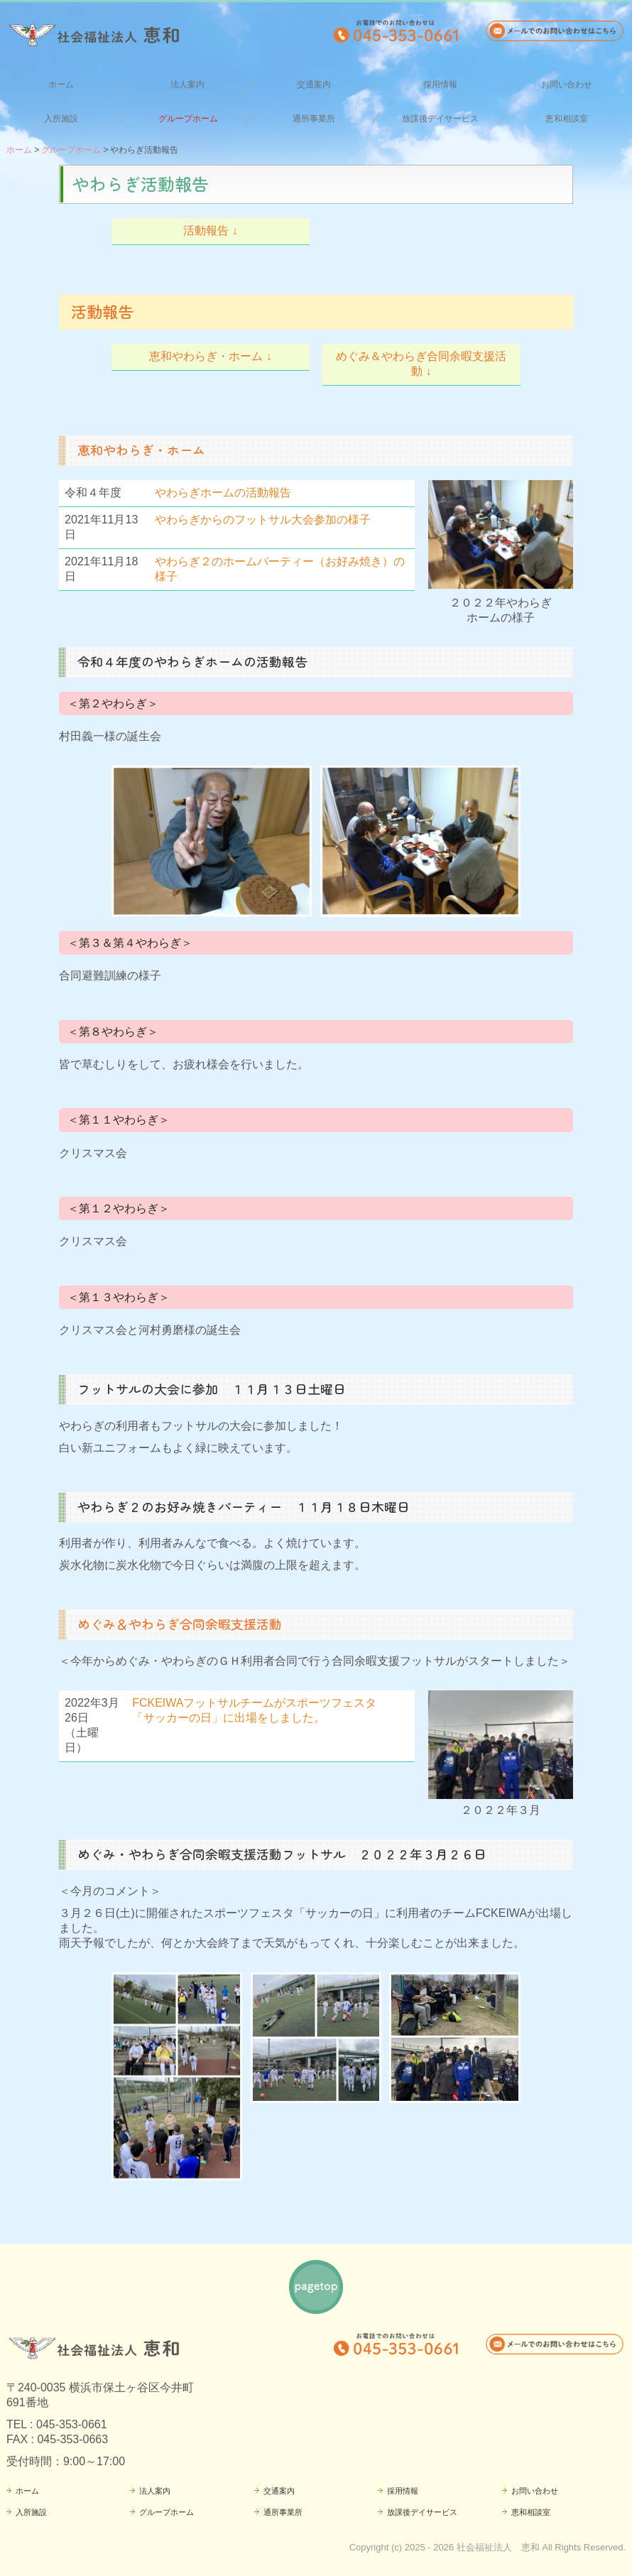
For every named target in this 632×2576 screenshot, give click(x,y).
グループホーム (188, 119)
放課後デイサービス (440, 119)
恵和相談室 (566, 119)
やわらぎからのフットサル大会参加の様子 (263, 519)
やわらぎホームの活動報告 (223, 493)
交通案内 (314, 84)
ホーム (61, 84)
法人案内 (187, 84)
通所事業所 (314, 119)
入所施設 (61, 119)
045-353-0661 (71, 2424)
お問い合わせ (566, 84)
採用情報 (440, 84)
